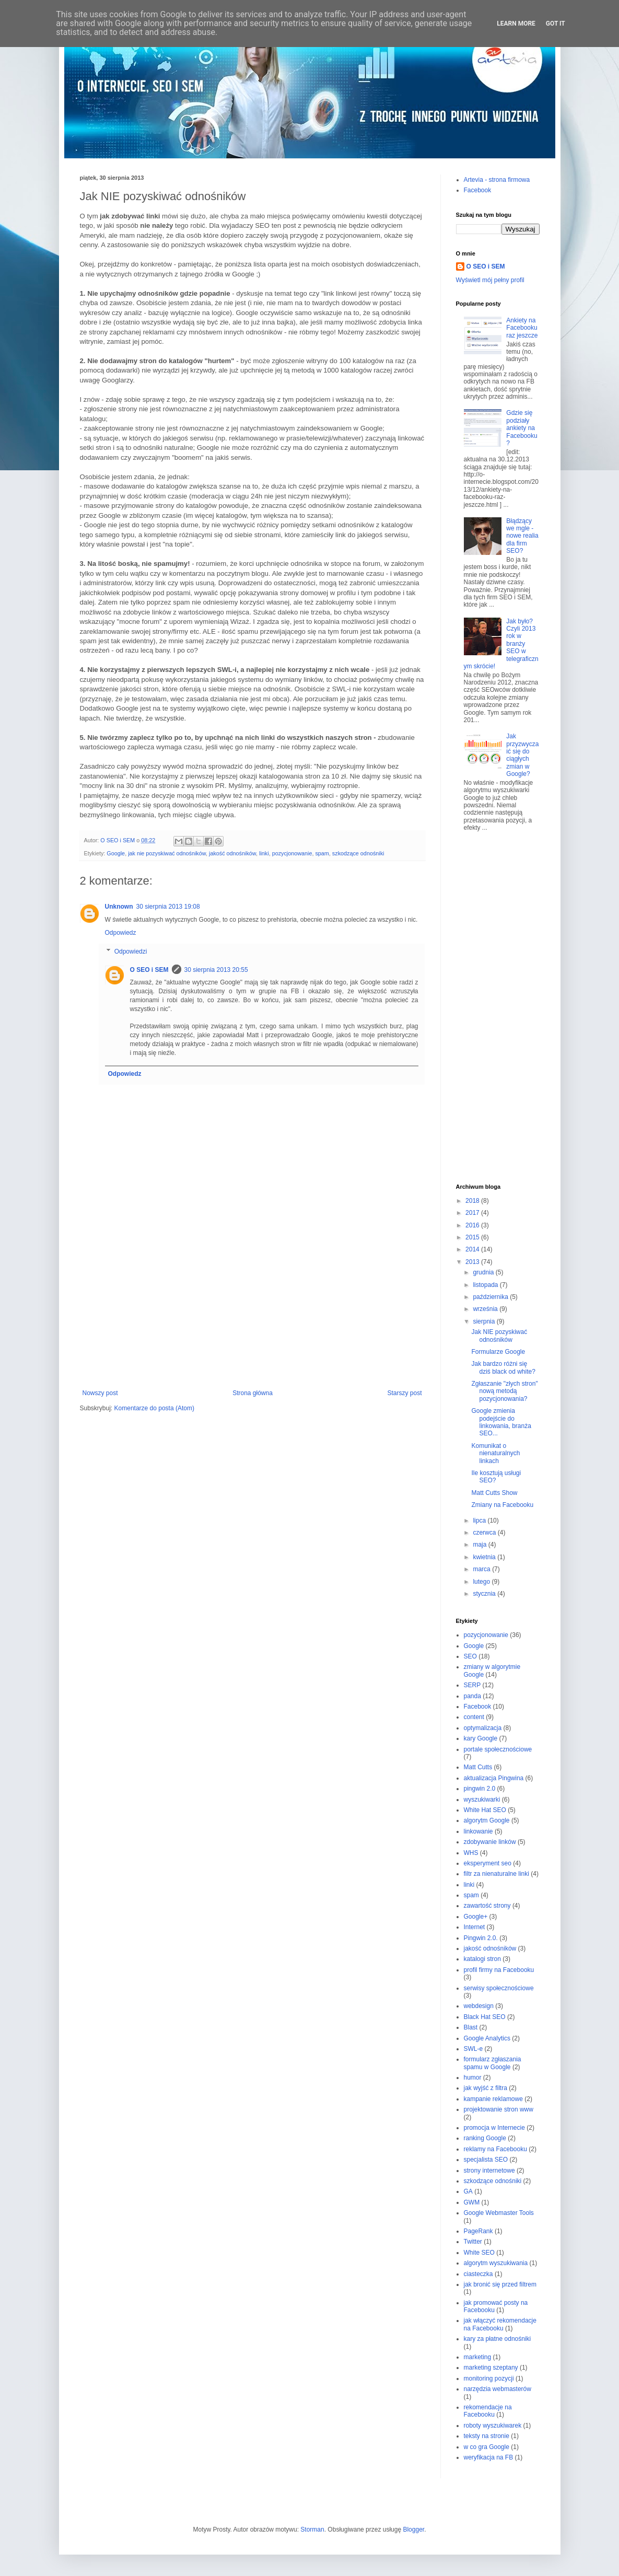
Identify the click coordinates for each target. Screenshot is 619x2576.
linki (264, 853)
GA (468, 2191)
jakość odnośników (232, 853)
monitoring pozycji (489, 2378)
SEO (470, 1656)
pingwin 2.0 (480, 1788)
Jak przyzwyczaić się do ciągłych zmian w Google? (522, 755)
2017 (473, 1212)
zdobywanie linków (490, 1842)
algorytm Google (487, 1820)
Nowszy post (100, 1393)
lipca (480, 1520)
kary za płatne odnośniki (497, 2338)
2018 (473, 1200)
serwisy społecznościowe (499, 1988)
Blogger (413, 2529)
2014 (473, 1249)
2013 (473, 1262)
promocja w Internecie (494, 2127)
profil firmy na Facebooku (499, 1970)
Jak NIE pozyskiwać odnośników (499, 1335)
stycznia (485, 1593)
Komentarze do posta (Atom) (154, 1408)
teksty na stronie (486, 2436)
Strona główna (252, 1393)
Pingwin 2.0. (481, 1938)
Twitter (473, 2241)
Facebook (478, 190)
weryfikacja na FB (488, 2457)
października (491, 1297)
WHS (471, 1852)
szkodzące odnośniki (358, 853)
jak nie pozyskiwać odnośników (167, 853)
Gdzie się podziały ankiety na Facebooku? (521, 428)
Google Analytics (487, 2038)
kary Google (481, 1738)
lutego (482, 1581)
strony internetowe (489, 2170)
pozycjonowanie (292, 853)
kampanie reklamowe (493, 2099)
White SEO (479, 2252)
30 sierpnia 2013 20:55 (216, 969)
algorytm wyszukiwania (496, 2263)
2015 (473, 1237)
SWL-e (473, 2048)
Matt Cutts (478, 1767)
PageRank (478, 2231)
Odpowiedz (120, 932)
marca (482, 1569)
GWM (472, 2202)
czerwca (485, 1532)
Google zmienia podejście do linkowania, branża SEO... (501, 1422)
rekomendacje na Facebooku (488, 2411)
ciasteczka (478, 2274)
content (474, 1717)
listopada (486, 1285)
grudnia (484, 1272)
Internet (474, 1927)
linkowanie (478, 1831)
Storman (312, 2529)
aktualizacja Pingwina (494, 1778)
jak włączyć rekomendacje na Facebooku (500, 2324)
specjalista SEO (486, 2159)
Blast (471, 2027)
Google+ (476, 1916)
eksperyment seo (487, 1863)
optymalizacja (483, 1728)
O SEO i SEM (149, 969)
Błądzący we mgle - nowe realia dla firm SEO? (522, 536)
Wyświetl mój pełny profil (490, 280)
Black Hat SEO (485, 2017)
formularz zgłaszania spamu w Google (492, 2063)
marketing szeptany (491, 2367)
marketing (478, 2357)
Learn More (516, 23)
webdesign (479, 2006)
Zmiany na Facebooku (502, 1505)
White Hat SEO (485, 1810)
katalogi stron (482, 1959)
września (486, 1309)
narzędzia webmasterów (497, 2389)
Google (116, 853)
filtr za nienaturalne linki (496, 1873)
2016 (473, 1225)
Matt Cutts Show (494, 1492)
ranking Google (485, 2138)
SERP (472, 1685)
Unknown (119, 906)
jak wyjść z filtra (485, 2088)
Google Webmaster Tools (499, 2213)
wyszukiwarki (482, 1799)
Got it (555, 23)
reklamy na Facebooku (495, 2149)
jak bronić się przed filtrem (500, 2284)
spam (322, 853)
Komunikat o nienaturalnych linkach (495, 1453)
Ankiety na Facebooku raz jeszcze (522, 328)
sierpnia (484, 1321)
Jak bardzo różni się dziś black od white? (503, 1367)
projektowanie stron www (498, 2109)
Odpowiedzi (130, 951)
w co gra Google (486, 2447)
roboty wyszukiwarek (493, 2425)
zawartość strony (487, 1905)
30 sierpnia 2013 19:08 (168, 906)
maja (480, 1544)
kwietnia (485, 1557)
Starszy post (404, 1393)
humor (473, 2077)
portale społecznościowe (498, 1749)
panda (472, 1696)
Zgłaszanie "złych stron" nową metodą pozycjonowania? (504, 1391)
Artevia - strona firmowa (497, 179)
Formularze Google (498, 1351)
